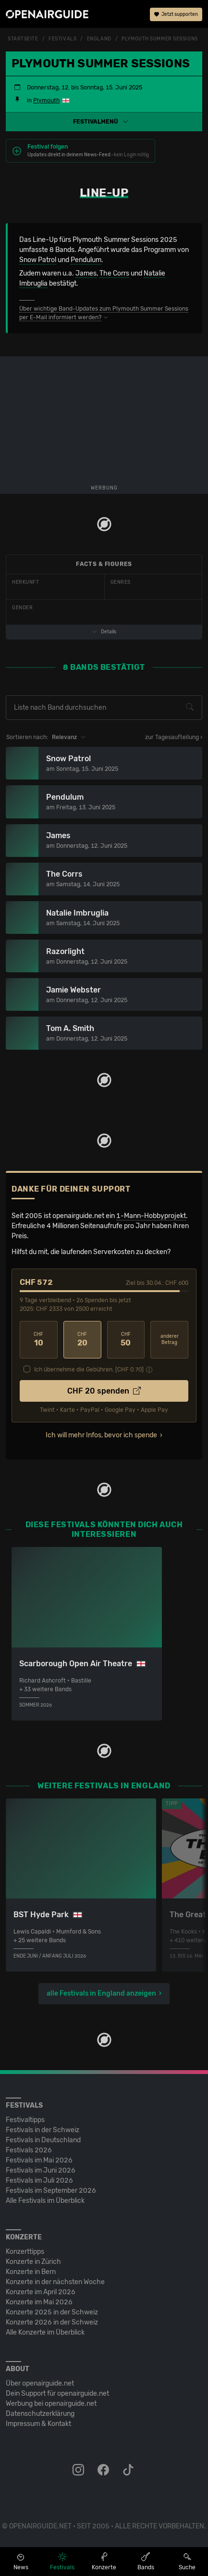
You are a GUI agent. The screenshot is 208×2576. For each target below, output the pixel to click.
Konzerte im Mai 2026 (39, 2302)
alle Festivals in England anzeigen (101, 1993)
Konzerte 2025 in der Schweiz (52, 2312)
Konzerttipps (25, 2252)
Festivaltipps (25, 2120)
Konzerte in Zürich (33, 2262)
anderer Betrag (169, 1339)
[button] (104, 121)
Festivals (62, 39)
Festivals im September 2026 (51, 2190)
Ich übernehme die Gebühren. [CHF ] (89, 1369)
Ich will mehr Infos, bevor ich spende (101, 1435)
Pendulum (86, 260)
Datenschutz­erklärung (40, 2414)
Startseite (23, 39)
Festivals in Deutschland (43, 2140)
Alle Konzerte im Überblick (45, 2332)
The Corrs (114, 273)
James (86, 273)
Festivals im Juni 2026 (40, 2170)
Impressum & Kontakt (38, 2424)
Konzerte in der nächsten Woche (55, 2282)
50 (126, 1339)
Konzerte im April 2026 (40, 2292)
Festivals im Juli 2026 (39, 2180)
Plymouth (46, 100)
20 (82, 1339)
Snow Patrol (37, 260)
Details (104, 632)
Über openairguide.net (40, 2383)
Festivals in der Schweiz (42, 2130)
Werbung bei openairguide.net (51, 2404)
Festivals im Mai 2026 (39, 2160)
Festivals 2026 (29, 2150)
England (99, 39)
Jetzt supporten (176, 14)
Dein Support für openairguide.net (57, 2393)
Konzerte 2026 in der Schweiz (52, 2322)
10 (38, 1339)
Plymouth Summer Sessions (159, 39)
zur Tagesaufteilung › (173, 737)
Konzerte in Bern (31, 2272)
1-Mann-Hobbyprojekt (151, 1216)
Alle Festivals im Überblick (45, 2201)
